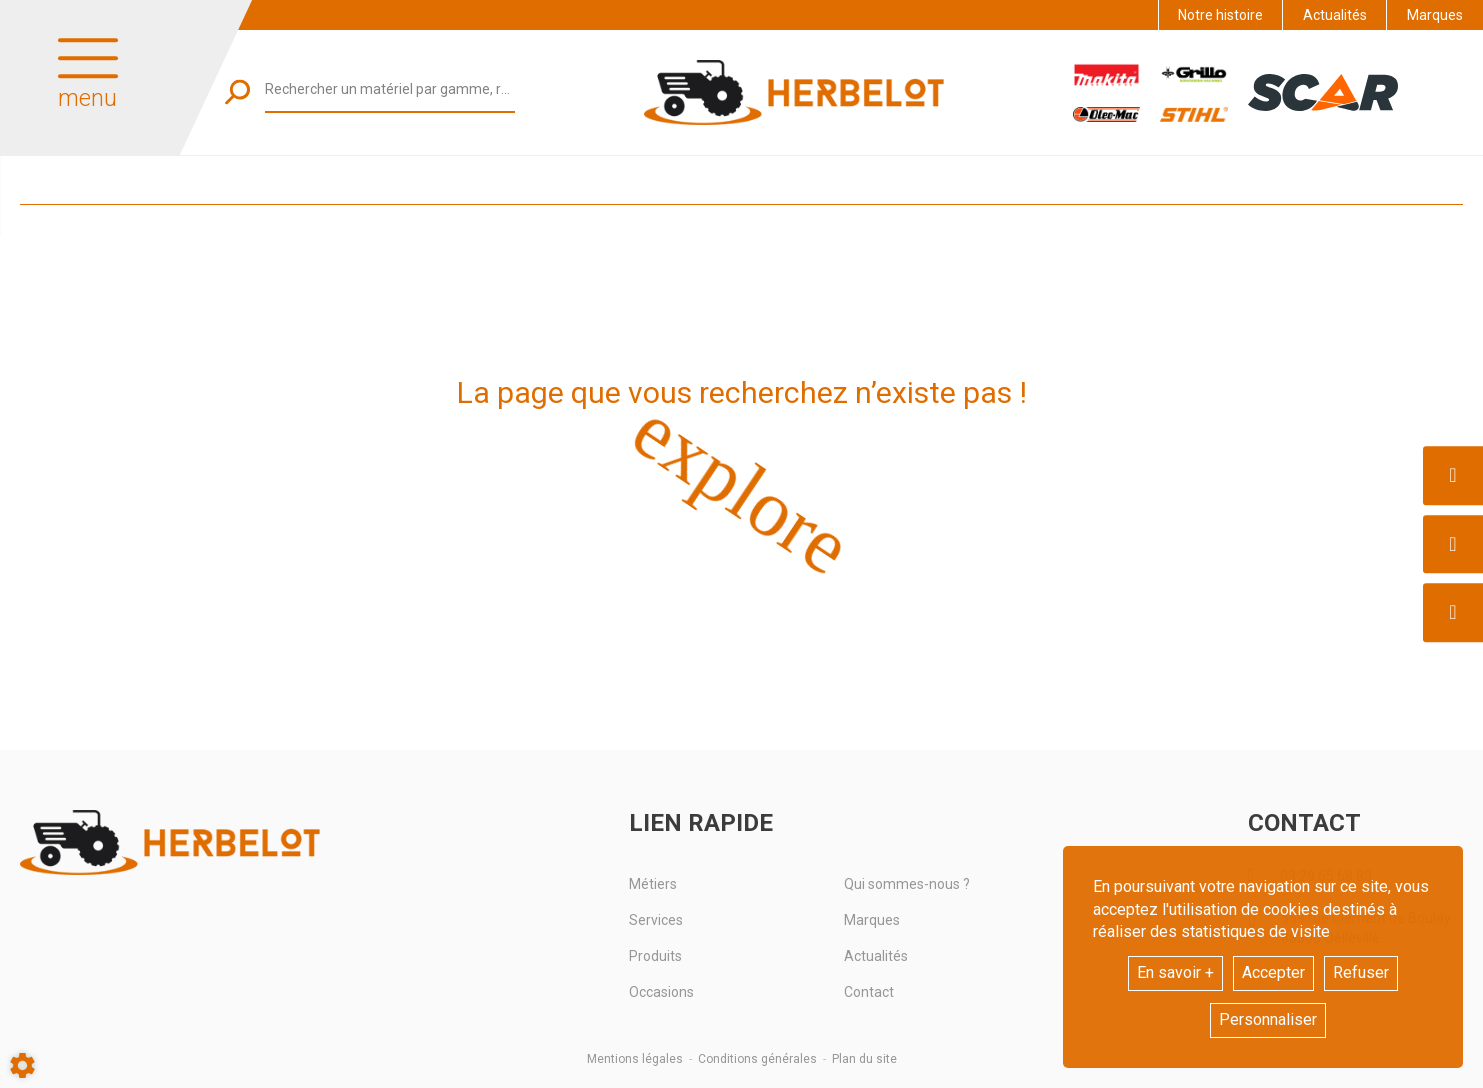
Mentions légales (635, 1059)
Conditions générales (757, 1059)
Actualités (1335, 15)
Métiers (653, 884)
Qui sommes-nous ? (907, 884)
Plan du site (864, 1059)
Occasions (661, 992)
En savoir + (1175, 972)
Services (656, 920)
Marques (1435, 15)
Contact (869, 992)
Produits (655, 956)
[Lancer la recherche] (237, 91)
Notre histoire (1220, 15)
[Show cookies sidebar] (22, 1065)
